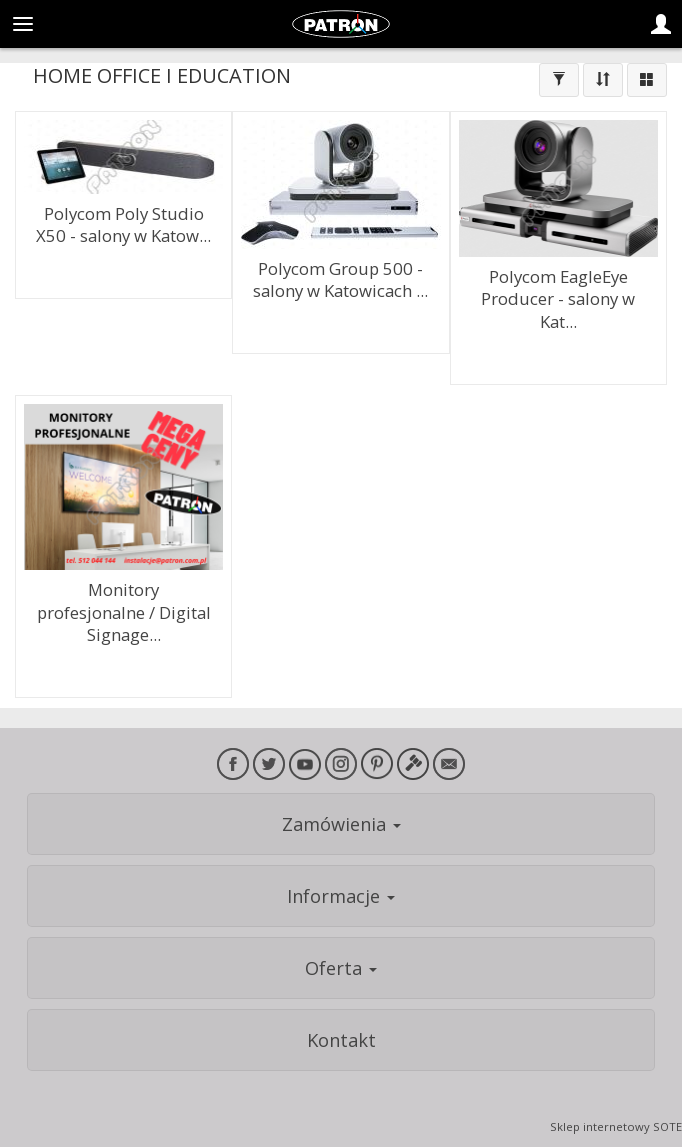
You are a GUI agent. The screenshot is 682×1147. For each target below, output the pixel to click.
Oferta (341, 968)
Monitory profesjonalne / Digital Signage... (124, 612)
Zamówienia (341, 824)
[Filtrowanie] (559, 80)
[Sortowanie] (603, 80)
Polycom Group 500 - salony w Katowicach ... (340, 280)
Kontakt (341, 1040)
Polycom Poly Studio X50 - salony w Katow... (123, 225)
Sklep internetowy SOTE (616, 1126)
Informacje (341, 896)
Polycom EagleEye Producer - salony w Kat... (558, 299)
